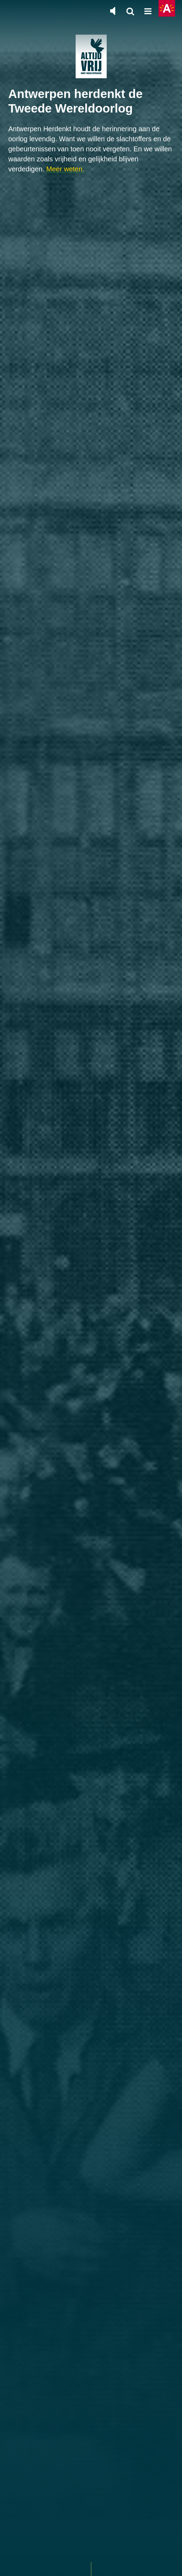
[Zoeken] (130, 12)
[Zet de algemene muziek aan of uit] (112, 11)
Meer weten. (65, 169)
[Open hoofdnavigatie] (148, 11)
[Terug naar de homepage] (91, 56)
